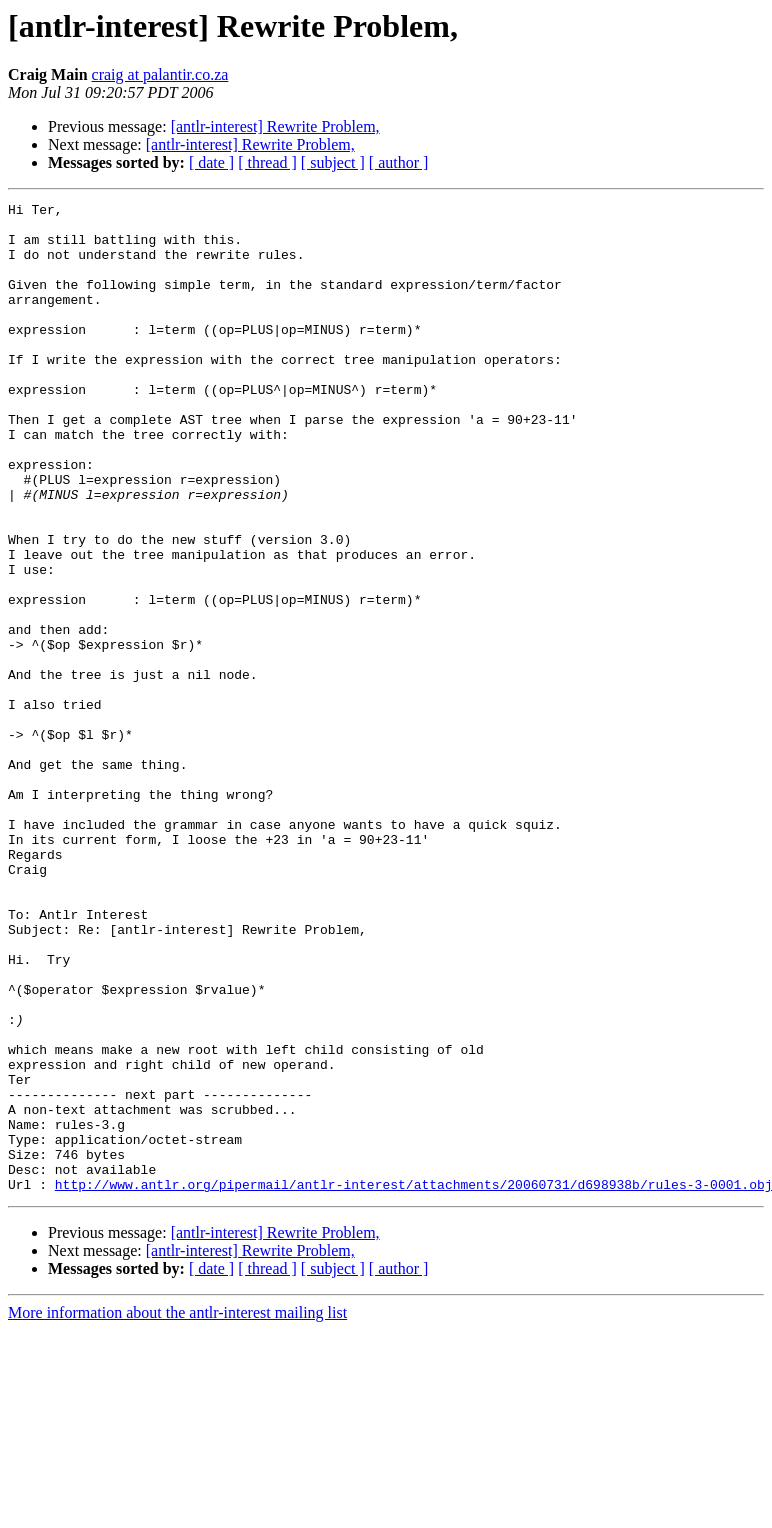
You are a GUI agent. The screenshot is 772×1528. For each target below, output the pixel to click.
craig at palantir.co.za (160, 74)
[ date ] (211, 162)
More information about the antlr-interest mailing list (177, 1510)
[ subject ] (333, 162)
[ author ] (399, 162)
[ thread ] (267, 162)
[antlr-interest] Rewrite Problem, (275, 126)
